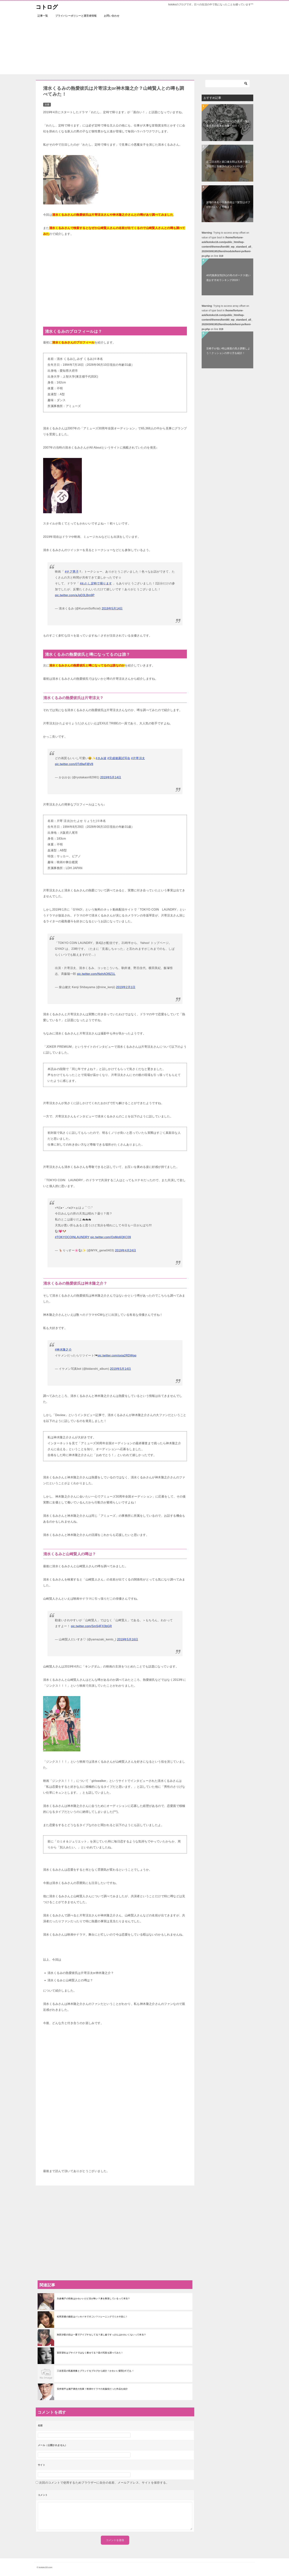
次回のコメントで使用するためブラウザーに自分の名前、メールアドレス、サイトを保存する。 (104, 2482)
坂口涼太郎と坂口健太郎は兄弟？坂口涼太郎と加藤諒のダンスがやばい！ (228, 164)
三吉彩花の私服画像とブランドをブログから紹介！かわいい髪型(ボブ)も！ (95, 2370)
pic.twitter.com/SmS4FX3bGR (91, 1625)
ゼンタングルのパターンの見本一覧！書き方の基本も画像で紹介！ (228, 123)
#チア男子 (72, 571)
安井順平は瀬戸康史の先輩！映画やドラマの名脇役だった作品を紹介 (92, 2388)
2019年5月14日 (112, 608)
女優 (47, 104)
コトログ (47, 6)
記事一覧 (43, 15)
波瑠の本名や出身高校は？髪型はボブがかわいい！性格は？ (228, 204)
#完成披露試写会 (118, 758)
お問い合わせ (111, 15)
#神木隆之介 (63, 1349)
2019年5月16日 (127, 1639)
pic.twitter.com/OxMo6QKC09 (110, 1237)
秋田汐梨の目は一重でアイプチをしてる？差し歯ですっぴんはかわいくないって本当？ (101, 2334)
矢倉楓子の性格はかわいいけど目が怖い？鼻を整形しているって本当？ (93, 2298)
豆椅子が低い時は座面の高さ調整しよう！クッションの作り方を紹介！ (228, 350)
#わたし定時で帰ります (96, 583)
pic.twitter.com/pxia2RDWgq (117, 1355)
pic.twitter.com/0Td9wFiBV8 (74, 763)
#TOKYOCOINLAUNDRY (72, 1237)
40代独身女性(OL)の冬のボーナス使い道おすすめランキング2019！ (228, 277)
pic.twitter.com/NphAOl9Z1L (96, 973)
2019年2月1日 (125, 987)
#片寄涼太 (138, 758)
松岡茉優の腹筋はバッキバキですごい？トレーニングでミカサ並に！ (92, 2316)
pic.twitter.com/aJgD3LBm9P (75, 595)
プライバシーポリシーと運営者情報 (76, 15)
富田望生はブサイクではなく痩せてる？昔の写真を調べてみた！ (90, 2352)
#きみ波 (101, 758)
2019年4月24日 (125, 1250)
